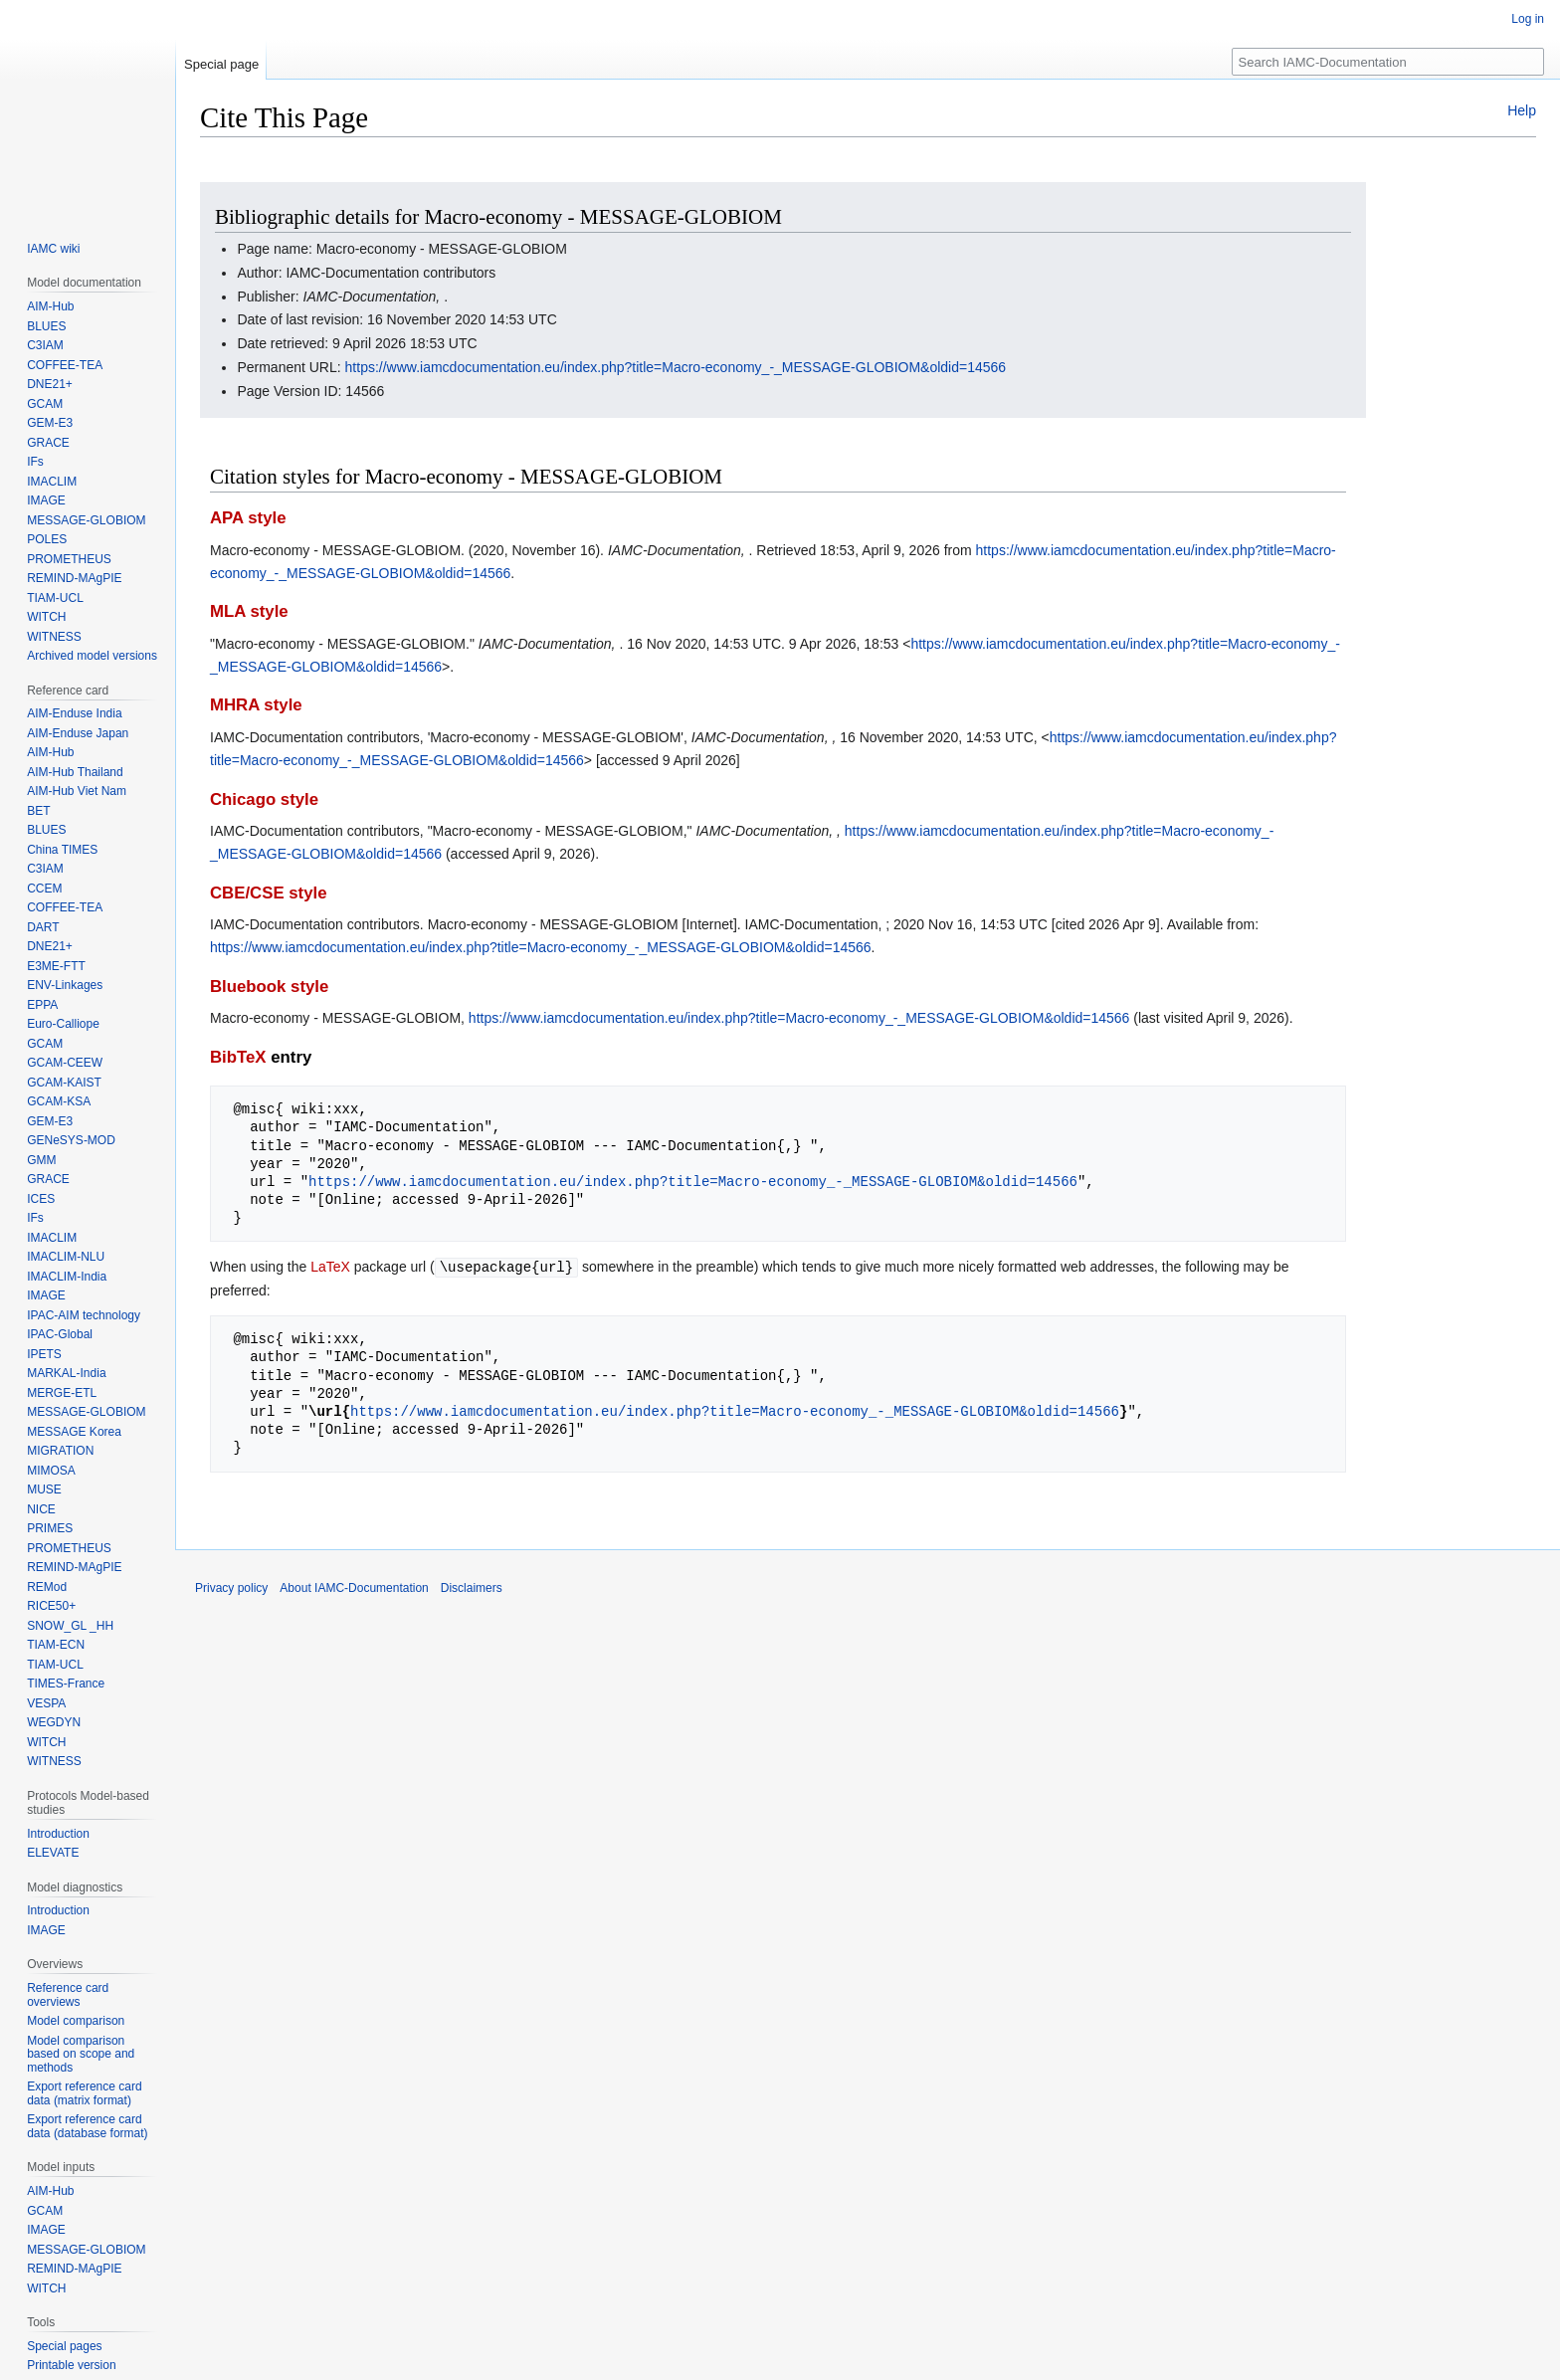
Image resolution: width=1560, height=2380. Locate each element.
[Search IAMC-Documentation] (1388, 62)
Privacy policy (231, 1587)
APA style (248, 517)
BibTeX (238, 1057)
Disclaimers (471, 1587)
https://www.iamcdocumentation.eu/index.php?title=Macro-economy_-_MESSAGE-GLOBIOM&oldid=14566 (676, 367)
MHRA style (256, 704)
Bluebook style (269, 986)
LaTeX (330, 1267)
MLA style (249, 611)
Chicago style (264, 799)
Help (1521, 110)
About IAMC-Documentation (354, 1587)
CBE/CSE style (268, 893)
